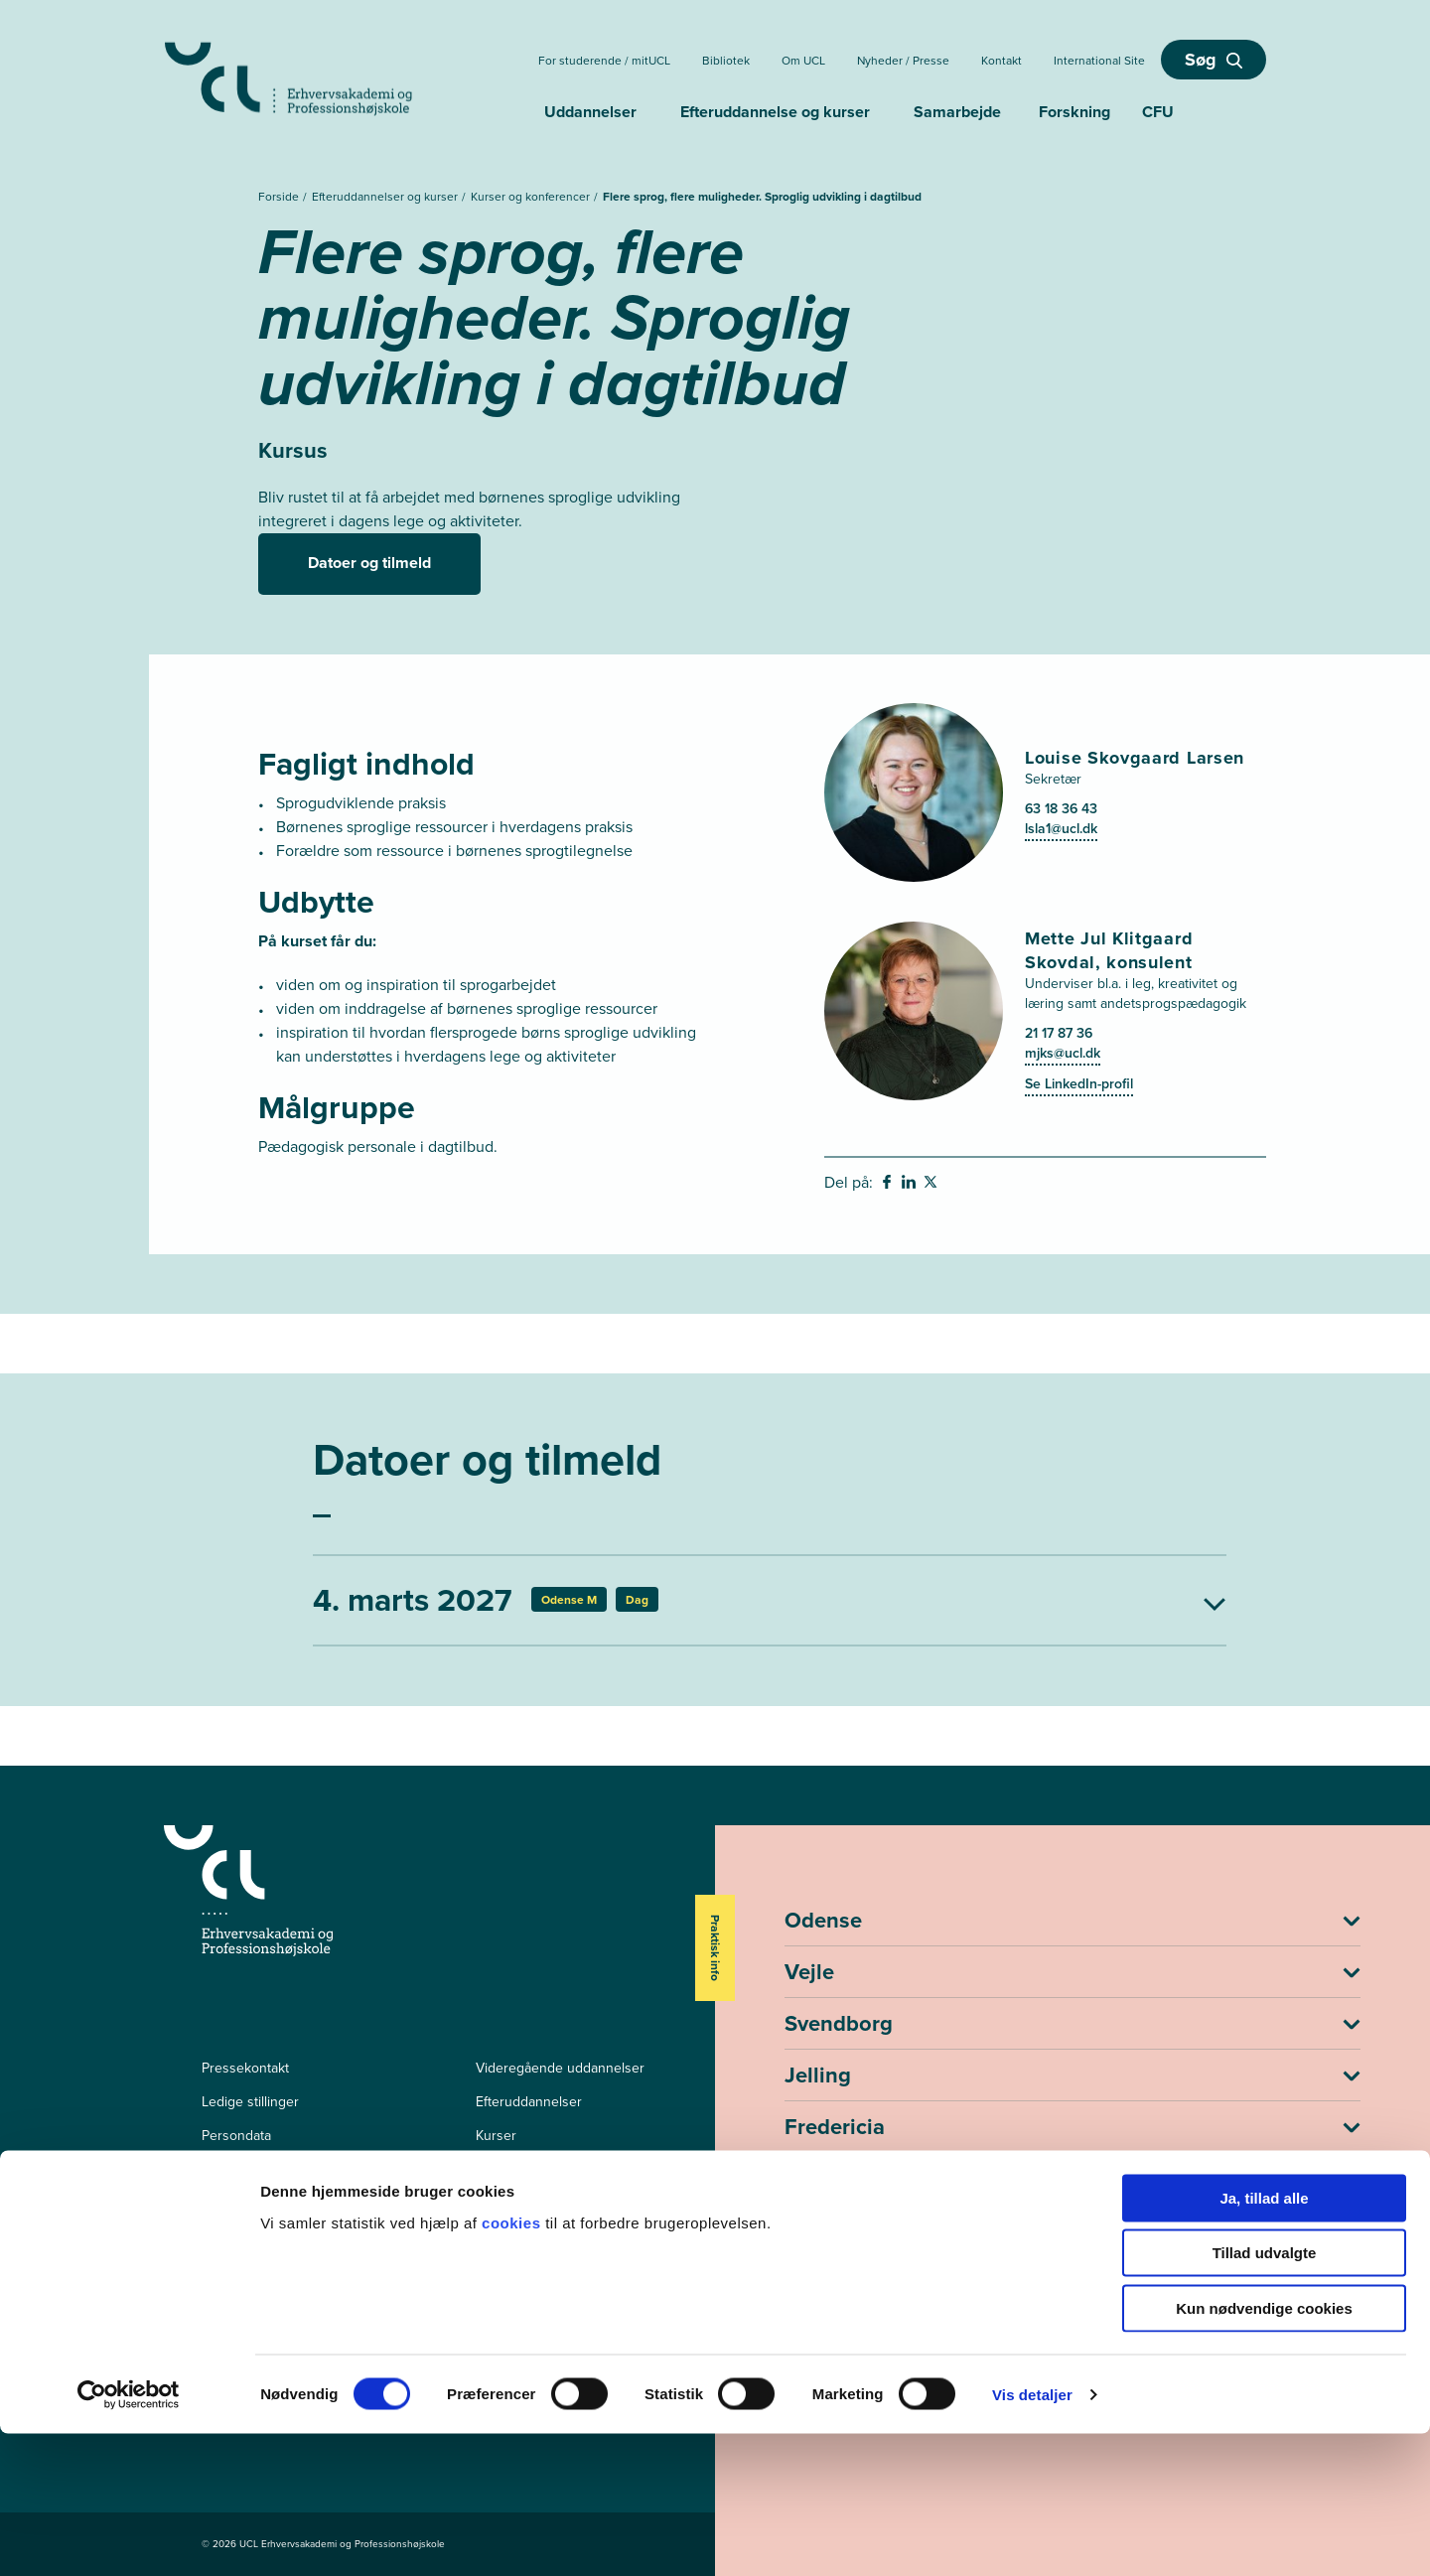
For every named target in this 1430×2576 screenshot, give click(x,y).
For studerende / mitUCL (604, 61)
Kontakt (1001, 61)
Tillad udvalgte (1265, 2395)
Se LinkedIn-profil (1079, 1083)
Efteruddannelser (529, 2101)
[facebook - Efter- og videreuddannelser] (211, 2286)
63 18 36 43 (1061, 808)
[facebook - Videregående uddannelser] (211, 2258)
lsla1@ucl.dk (1061, 828)
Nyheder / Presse (903, 61)
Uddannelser (590, 111)
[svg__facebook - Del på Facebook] (889, 1185)
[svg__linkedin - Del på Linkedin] (911, 1185)
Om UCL (803, 61)
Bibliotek (726, 61)
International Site (1099, 61)
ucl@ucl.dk (822, 2286)
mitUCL (497, 2169)
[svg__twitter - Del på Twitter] (932, 1185)
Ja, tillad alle (1263, 2340)
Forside (280, 197)
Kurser (496, 2135)
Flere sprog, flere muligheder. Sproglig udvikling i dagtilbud (762, 197)
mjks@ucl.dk (1062, 1053)
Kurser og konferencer (532, 197)
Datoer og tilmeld (369, 562)
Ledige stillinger (250, 2101)
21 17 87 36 (1058, 1033)
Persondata (236, 2135)
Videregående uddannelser (560, 2068)
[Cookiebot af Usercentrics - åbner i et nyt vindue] (128, 2537)
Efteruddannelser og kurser (386, 197)
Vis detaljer (1032, 2536)
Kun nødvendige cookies (1264, 2450)
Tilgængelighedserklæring (282, 2169)
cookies (513, 2365)
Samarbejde (957, 111)
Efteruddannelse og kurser (775, 111)
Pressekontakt (245, 2068)
